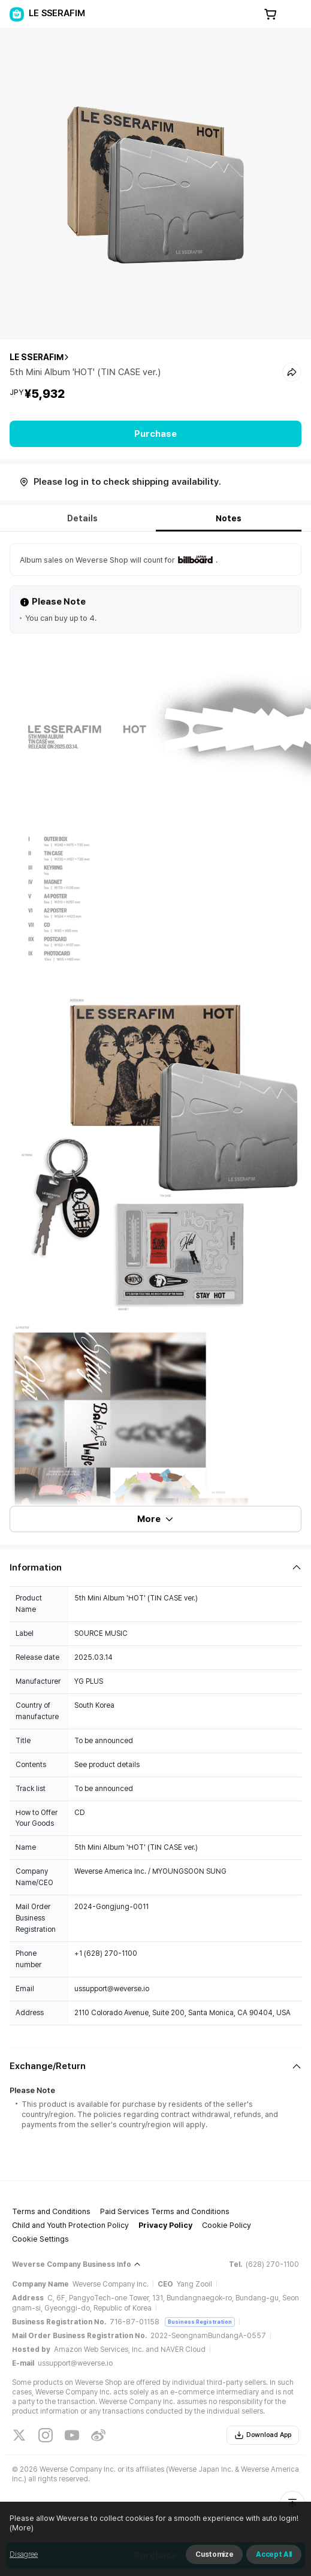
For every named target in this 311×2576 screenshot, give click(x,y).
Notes (228, 518)
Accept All (274, 2554)
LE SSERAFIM (37, 357)
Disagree (24, 2554)
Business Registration (200, 2321)
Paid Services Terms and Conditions (165, 2211)
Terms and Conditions (51, 2211)
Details (82, 518)
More (155, 1519)
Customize (214, 2554)
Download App (262, 2435)
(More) (22, 2527)
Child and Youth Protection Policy (70, 2225)
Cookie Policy (226, 2225)
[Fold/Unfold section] (155, 1567)
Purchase (155, 433)
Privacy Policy (165, 2225)
